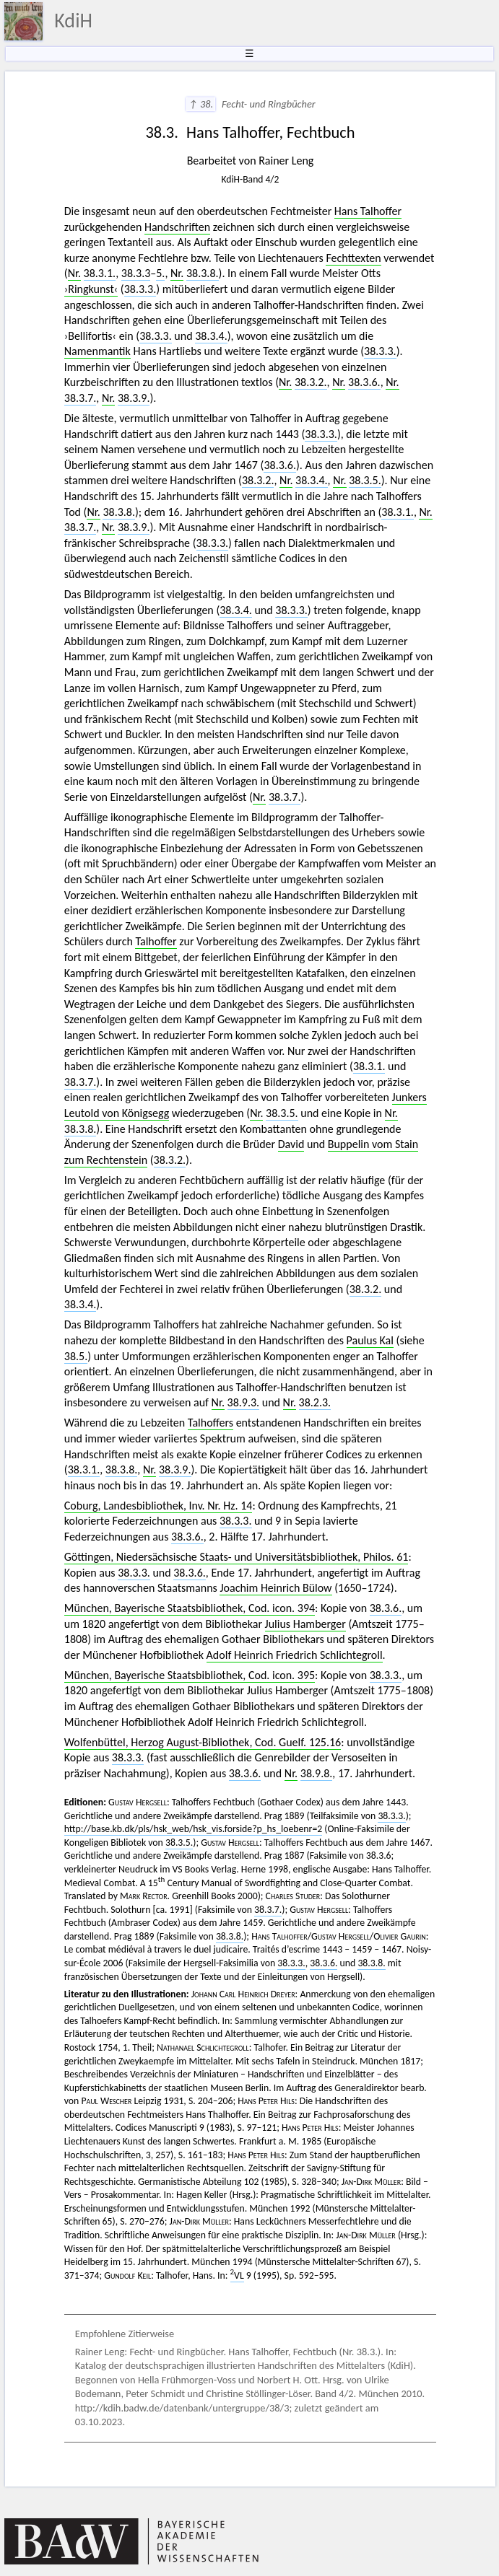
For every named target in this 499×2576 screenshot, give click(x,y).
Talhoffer (155, 941)
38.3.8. (202, 273)
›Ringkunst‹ (91, 289)
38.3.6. (364, 382)
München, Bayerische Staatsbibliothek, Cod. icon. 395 (189, 1675)
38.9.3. (243, 1402)
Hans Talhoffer (368, 211)
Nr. (74, 273)
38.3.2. (311, 382)
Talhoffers (210, 1422)
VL (237, 2275)
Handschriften (177, 227)
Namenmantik (97, 351)
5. (160, 273)
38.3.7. (80, 398)
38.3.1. (100, 273)
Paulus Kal (370, 1340)
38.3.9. (134, 398)
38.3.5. (365, 480)
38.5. (75, 1356)
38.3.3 (136, 273)
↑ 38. (201, 103)
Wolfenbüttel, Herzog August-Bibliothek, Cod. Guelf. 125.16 (202, 1742)
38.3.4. (211, 336)
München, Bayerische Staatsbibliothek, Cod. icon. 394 (189, 1608)
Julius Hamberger (305, 1624)
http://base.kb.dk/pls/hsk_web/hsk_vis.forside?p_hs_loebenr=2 (193, 1829)
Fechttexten (353, 258)
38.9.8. (316, 1773)
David (291, 1144)
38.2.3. (315, 1402)
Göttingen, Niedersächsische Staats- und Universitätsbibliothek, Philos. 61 (236, 1557)
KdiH (73, 21)
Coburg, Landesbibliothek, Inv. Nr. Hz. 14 (158, 1505)
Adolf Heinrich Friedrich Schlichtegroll (295, 1655)
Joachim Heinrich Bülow (275, 1588)
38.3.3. (140, 289)
